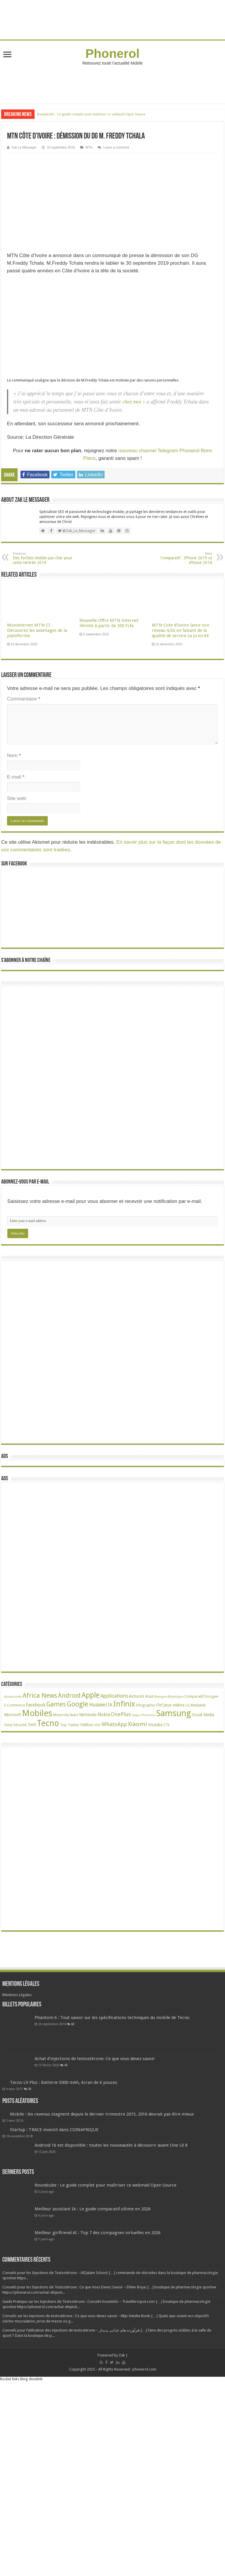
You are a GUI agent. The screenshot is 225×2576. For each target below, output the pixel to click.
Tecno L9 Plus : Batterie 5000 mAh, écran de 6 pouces (63, 2082)
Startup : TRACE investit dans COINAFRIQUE (54, 2129)
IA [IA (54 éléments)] (110, 1705)
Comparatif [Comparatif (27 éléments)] (194, 1696)
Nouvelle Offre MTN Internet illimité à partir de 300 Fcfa (109, 623)
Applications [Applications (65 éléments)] (114, 1696)
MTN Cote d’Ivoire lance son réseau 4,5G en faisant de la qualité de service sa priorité (180, 630)
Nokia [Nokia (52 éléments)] (104, 1714)
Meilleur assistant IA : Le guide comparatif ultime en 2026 (93, 2209)
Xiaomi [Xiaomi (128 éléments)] (137, 1724)
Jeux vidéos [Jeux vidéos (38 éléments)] (174, 1704)
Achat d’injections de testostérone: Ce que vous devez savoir (95, 2058)
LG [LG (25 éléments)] (187, 1705)
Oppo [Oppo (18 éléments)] (136, 1715)
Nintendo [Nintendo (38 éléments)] (88, 1714)
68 (72, 2024)
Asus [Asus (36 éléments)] (149, 1696)
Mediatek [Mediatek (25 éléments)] (198, 1705)
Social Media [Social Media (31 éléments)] (203, 1714)
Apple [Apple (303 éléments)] (90, 1695)
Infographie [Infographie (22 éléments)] (145, 1705)
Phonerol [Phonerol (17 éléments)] (148, 1715)
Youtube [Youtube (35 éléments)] (155, 1724)
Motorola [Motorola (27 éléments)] (61, 1715)
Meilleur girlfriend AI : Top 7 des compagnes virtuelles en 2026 (98, 2232)
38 (29, 2089)
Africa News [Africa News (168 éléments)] (40, 1695)
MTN (89, 147)
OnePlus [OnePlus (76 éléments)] (121, 1714)
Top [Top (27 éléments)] (63, 1725)
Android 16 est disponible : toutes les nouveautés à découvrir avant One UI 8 (111, 2145)
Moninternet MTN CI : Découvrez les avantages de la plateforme (37, 630)
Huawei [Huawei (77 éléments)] (98, 1704)
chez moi (131, 402)
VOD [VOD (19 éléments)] (97, 1725)
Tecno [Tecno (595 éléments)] (48, 1723)
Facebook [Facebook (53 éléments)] (35, 1705)
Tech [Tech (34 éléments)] (32, 1724)
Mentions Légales (17, 1995)
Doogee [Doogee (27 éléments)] (211, 1696)
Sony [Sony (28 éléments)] (8, 1725)
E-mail (16, 777)
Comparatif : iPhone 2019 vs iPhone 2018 (182, 558)
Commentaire (23, 699)
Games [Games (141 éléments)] (56, 1704)
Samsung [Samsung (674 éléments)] (173, 1713)
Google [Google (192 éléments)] (77, 1704)
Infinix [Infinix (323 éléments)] (124, 1703)
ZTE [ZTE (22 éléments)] (166, 1725)
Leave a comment (116, 147)
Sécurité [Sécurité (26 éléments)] (20, 1725)
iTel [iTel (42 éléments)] (159, 1705)
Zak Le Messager (24, 147)
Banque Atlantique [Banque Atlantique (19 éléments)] (168, 1697)
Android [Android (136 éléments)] (69, 1695)
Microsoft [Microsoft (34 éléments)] (12, 1714)
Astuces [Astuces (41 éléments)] (136, 1696)
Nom (14, 755)
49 (66, 2065)
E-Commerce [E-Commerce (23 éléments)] (14, 1705)
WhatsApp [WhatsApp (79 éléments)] (114, 1724)
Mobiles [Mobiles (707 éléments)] (37, 1713)
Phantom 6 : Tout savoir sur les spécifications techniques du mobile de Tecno (112, 2017)
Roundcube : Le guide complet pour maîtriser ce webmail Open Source (91, 114)
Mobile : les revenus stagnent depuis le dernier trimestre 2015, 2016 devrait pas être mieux (102, 2114)
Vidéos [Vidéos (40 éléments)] (86, 1724)
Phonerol (113, 53)
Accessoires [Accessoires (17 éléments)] (13, 1697)
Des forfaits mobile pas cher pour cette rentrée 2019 (43, 558)
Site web (16, 798)
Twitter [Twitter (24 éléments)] (73, 1725)
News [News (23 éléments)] (74, 1715)
